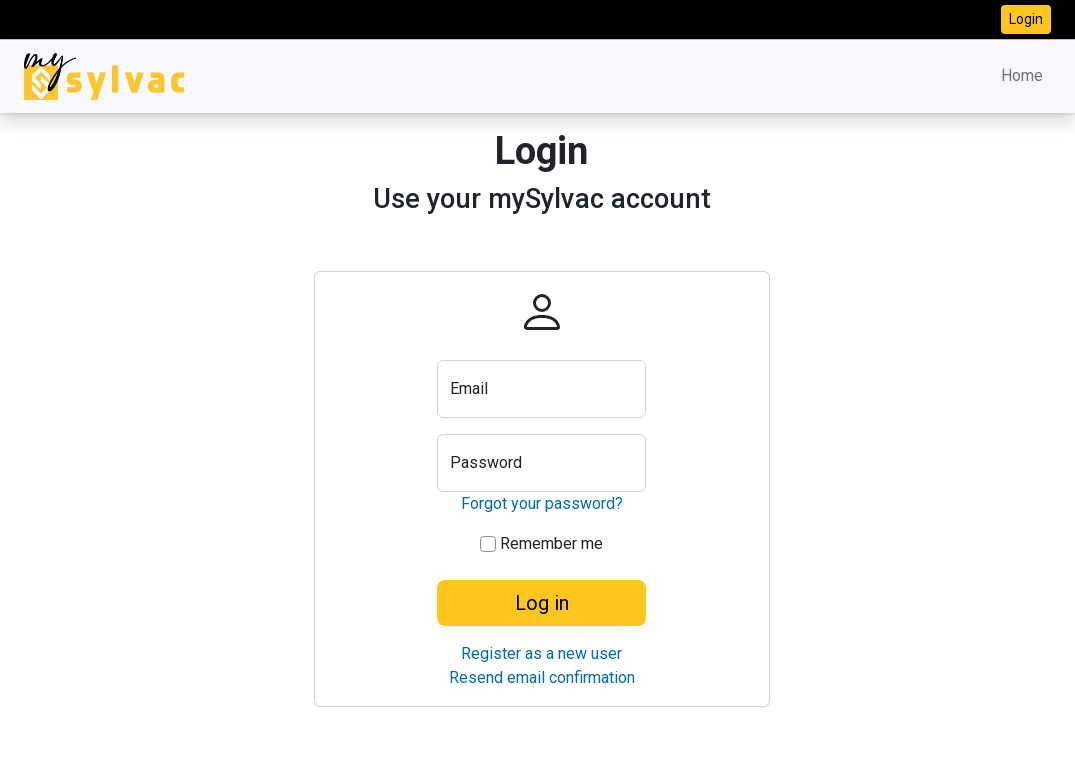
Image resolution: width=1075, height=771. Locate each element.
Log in (542, 603)
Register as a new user (541, 653)
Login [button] (1026, 19)
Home (1022, 75)
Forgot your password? (542, 503)
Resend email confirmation (542, 677)
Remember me (541, 543)
